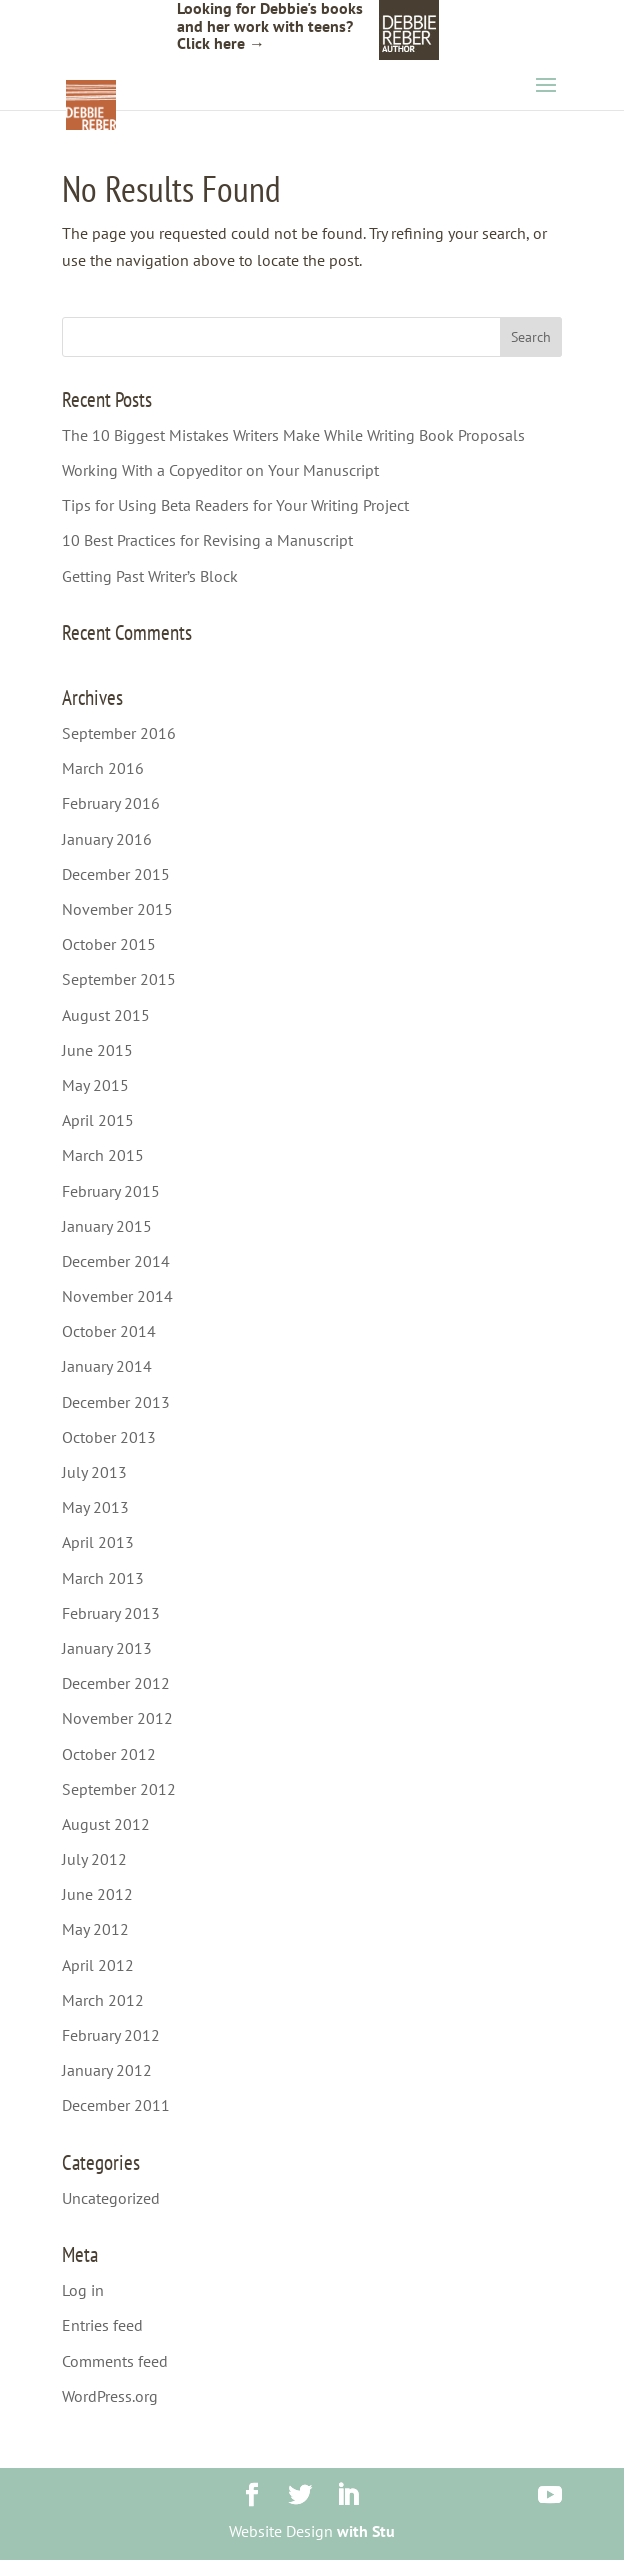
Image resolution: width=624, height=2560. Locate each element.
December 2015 (116, 874)
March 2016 (103, 768)
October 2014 (109, 1331)
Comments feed (115, 2361)
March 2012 (103, 2000)
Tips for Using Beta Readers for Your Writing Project (235, 505)
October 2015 (109, 944)
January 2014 (107, 1366)
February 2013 (111, 1613)
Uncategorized (111, 2198)
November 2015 (117, 909)
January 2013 (107, 1648)
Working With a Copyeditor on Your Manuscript (220, 470)
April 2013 (98, 1542)
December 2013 (116, 1402)
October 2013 (109, 1437)
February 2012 (111, 2035)
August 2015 (106, 1015)
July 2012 (94, 1859)
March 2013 (103, 1578)
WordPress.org (110, 2396)
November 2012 (117, 1718)
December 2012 (116, 1683)
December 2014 (116, 1261)
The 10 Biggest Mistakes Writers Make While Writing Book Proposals (293, 435)
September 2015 (119, 979)
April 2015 (98, 1120)
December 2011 (116, 2105)
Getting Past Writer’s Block (150, 576)
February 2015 (111, 1191)
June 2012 (97, 1894)
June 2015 (97, 1050)
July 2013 (94, 1472)
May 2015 (95, 1085)
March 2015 (103, 1155)
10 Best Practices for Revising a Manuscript (207, 540)
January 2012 (107, 2070)
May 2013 (95, 1507)
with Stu (366, 2531)
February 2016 (111, 803)
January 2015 (107, 1226)
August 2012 (106, 1824)
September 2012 (119, 1789)
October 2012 (109, 1754)
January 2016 (107, 839)
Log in (83, 2290)
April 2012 (98, 1965)
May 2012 (95, 1929)
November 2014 (117, 1296)
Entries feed (102, 2325)
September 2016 (119, 733)
